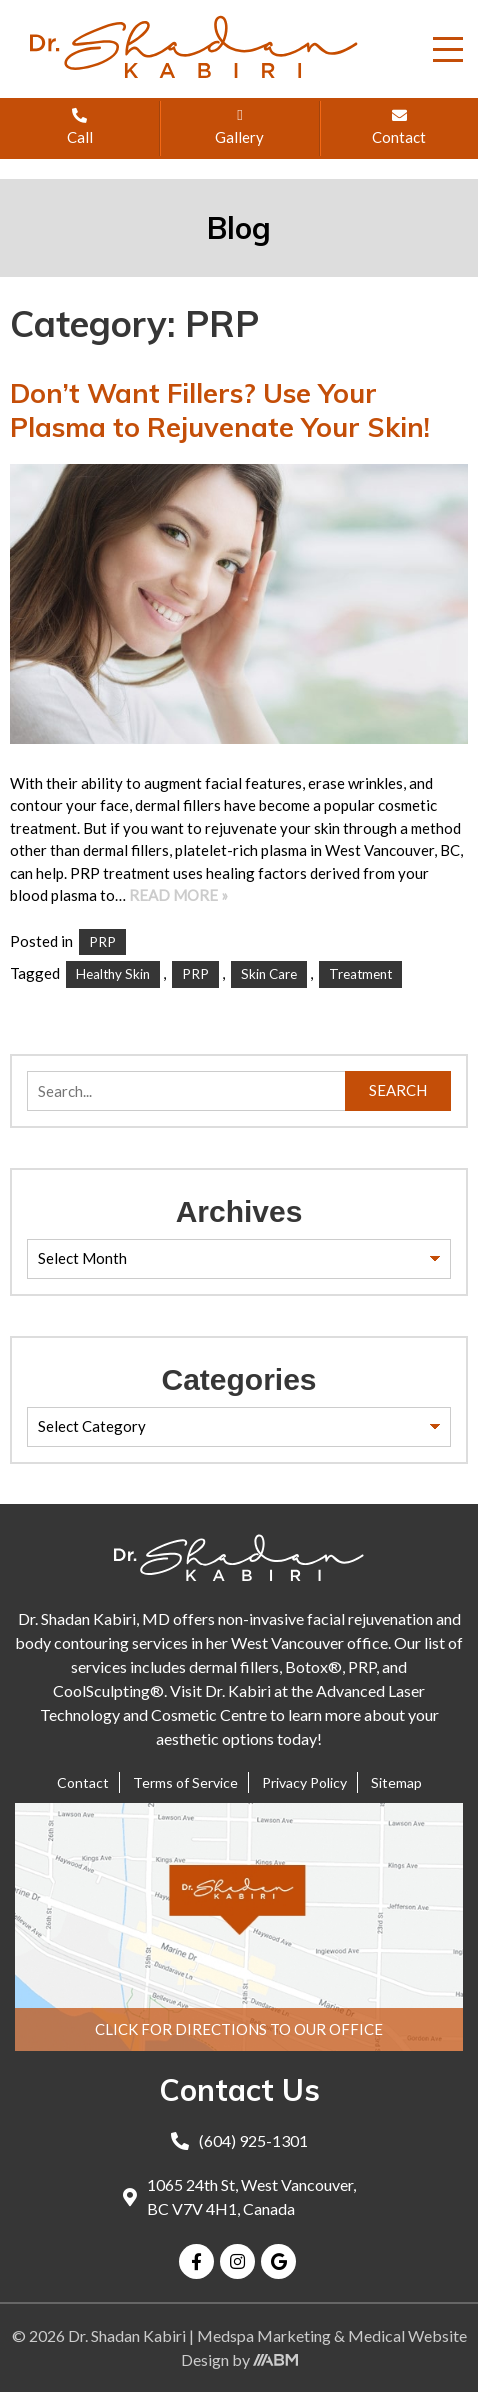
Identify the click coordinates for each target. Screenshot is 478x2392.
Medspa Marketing (265, 2335)
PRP (102, 942)
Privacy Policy (304, 1782)
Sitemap (396, 1782)
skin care (269, 974)
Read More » (178, 895)
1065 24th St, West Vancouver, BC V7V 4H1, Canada (239, 2196)
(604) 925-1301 (239, 2140)
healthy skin (113, 974)
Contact (83, 1782)
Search (398, 1090)
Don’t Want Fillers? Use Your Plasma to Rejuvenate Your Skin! (220, 410)
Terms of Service (185, 1782)
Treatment (360, 974)
